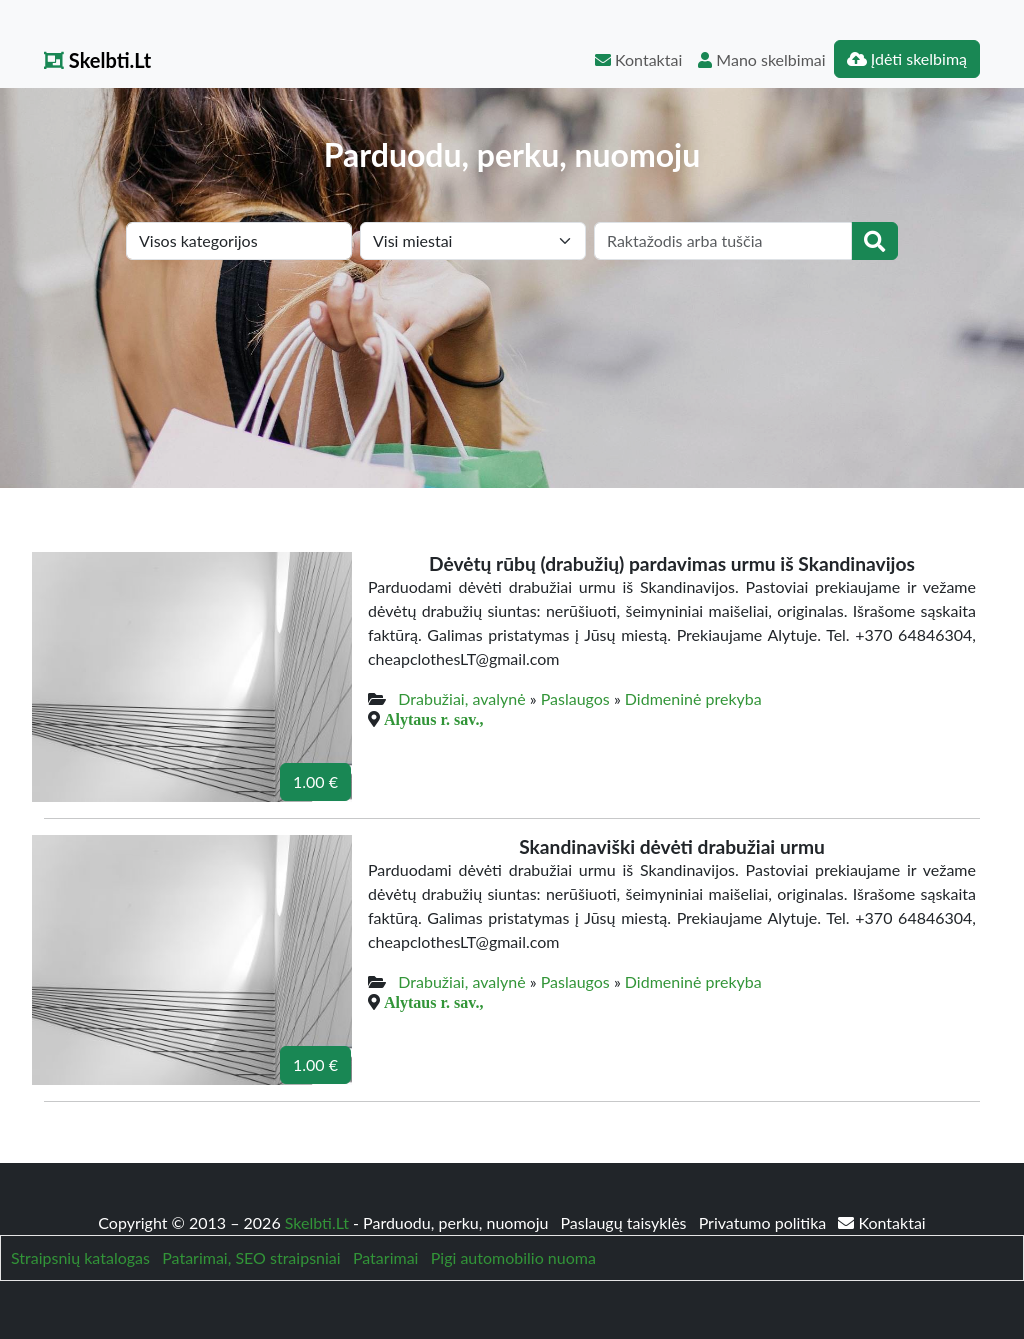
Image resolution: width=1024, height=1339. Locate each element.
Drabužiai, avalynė (461, 698)
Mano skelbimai (761, 59)
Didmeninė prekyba (693, 698)
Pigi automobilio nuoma (513, 1257)
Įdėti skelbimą (907, 58)
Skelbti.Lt (97, 60)
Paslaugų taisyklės (625, 1222)
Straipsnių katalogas (80, 1257)
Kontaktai (638, 59)
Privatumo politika (765, 1222)
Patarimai (386, 1257)
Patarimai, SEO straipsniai (251, 1257)
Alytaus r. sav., (433, 719)
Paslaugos (575, 698)
